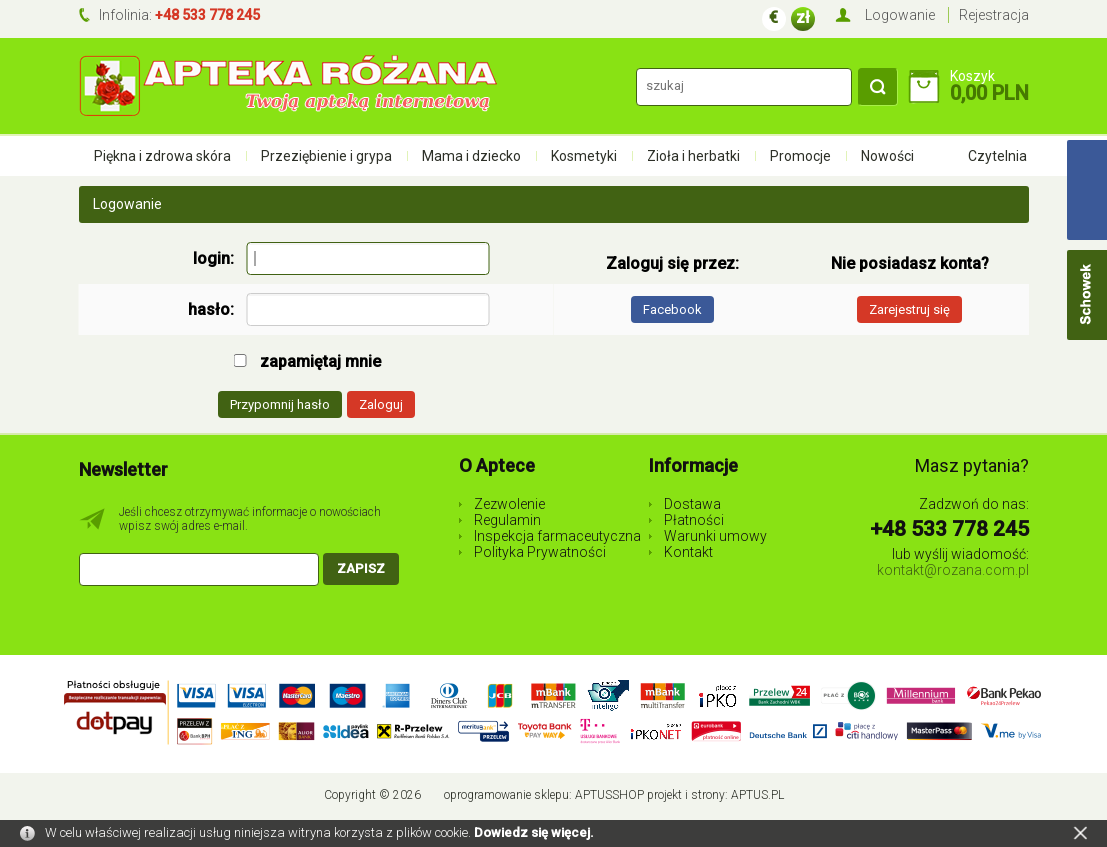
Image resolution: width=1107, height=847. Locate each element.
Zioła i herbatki (693, 156)
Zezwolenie (509, 504)
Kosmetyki (584, 156)
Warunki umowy (715, 536)
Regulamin (507, 520)
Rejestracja (994, 15)
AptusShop (609, 795)
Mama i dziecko (471, 156)
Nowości (887, 156)
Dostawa (692, 504)
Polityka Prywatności (540, 552)
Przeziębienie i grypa (326, 156)
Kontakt (688, 552)
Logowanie (900, 15)
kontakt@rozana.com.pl (953, 570)
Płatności (694, 520)
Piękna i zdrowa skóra (162, 156)
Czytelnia (997, 156)
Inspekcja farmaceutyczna (557, 536)
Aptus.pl (757, 795)
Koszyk (972, 76)
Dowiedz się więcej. (534, 832)
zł (803, 17)
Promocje (800, 156)
